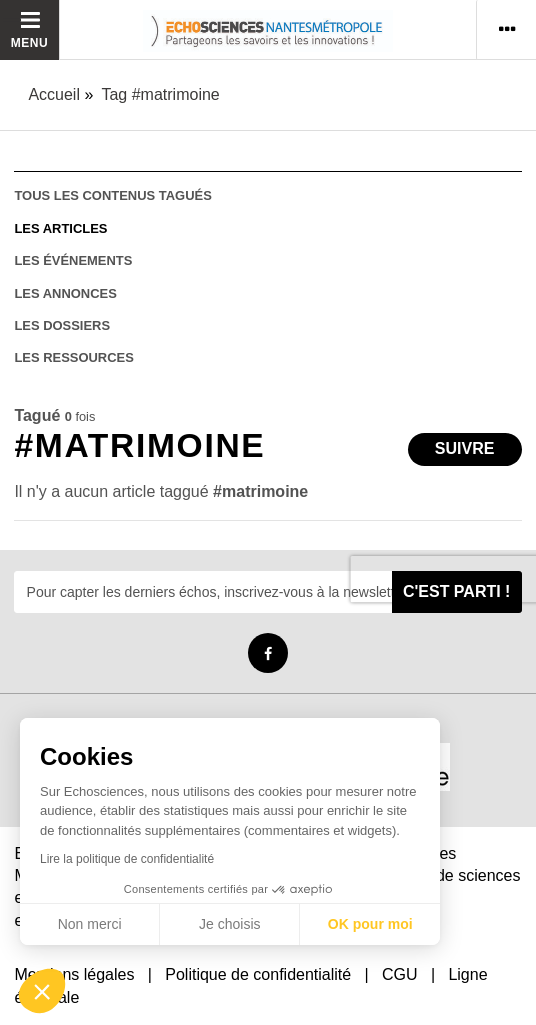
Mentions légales (74, 974)
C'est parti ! (457, 591)
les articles (60, 228)
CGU (400, 974)
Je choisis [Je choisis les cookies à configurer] (229, 924)
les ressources (73, 357)
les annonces (65, 293)
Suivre (465, 448)
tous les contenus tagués (112, 195)
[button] (42, 991)
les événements (73, 260)
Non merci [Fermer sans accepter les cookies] (90, 924)
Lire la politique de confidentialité (127, 859)
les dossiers (62, 325)
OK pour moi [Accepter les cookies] (370, 924)
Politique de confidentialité (258, 974)
